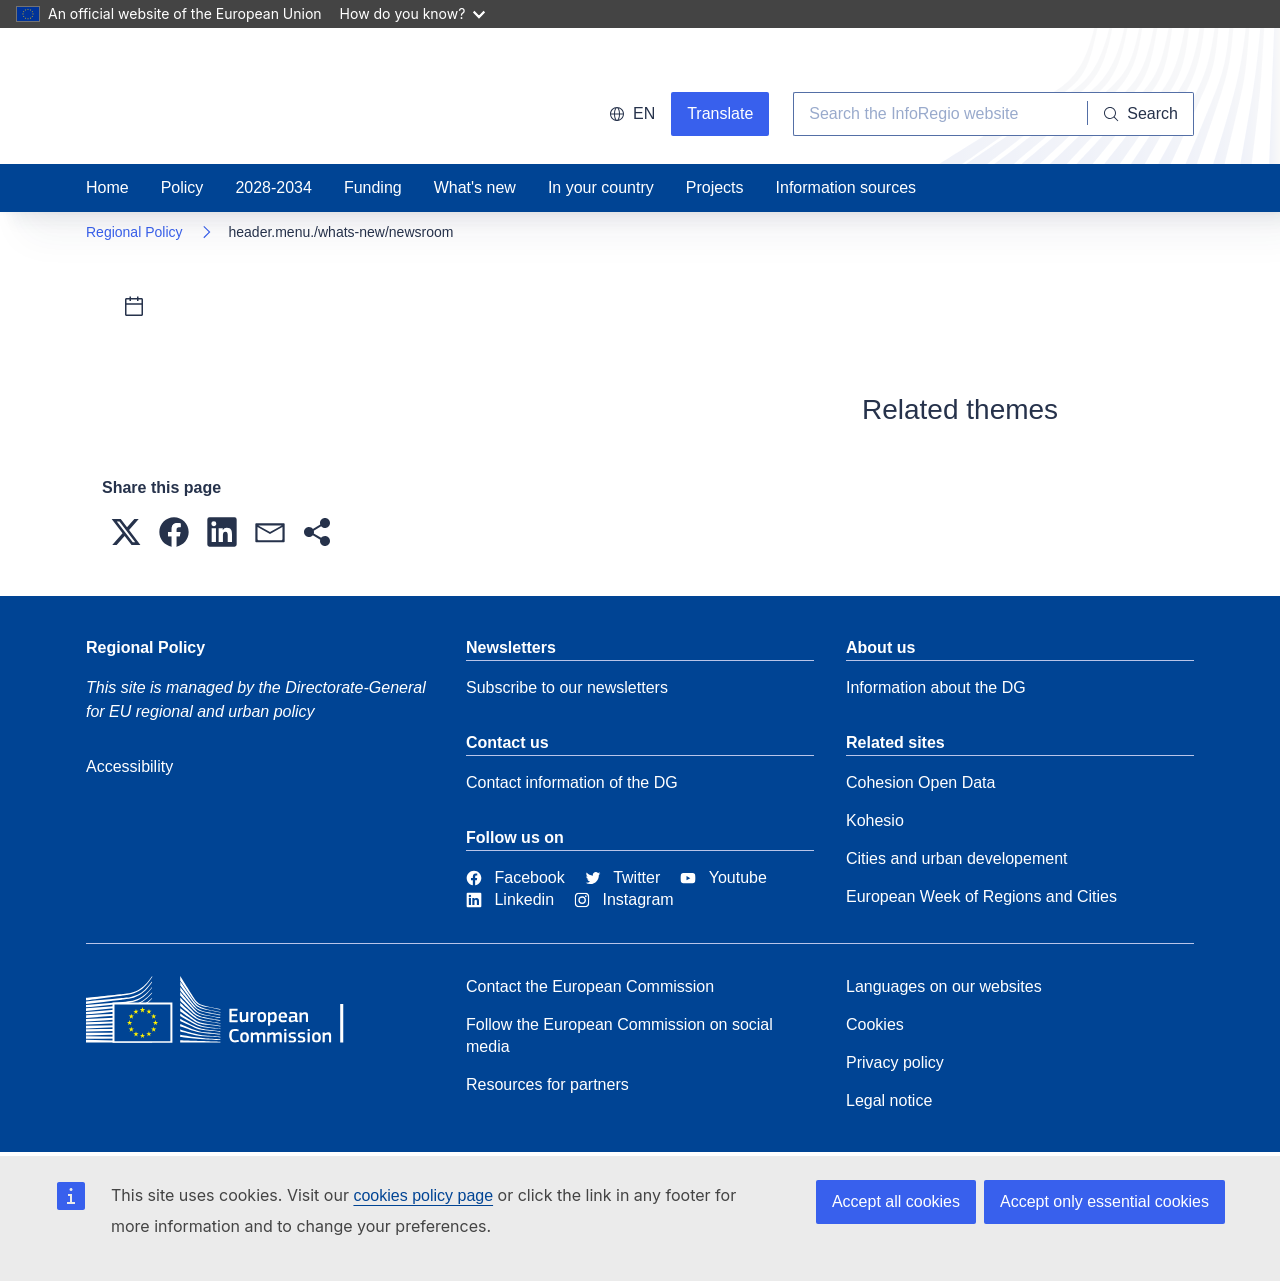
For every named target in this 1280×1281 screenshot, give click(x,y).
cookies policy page (423, 1195)
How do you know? (413, 13)
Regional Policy (134, 232)
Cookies (875, 1024)
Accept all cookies (896, 1201)
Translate (720, 113)
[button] (126, 532)
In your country (601, 187)
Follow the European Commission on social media (619, 1035)
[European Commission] (231, 1015)
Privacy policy (895, 1062)
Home (107, 187)
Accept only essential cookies (1104, 1201)
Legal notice (889, 1100)
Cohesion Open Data (920, 782)
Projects (715, 187)
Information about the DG (936, 687)
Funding (373, 187)
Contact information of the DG (572, 782)
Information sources (846, 187)
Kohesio (875, 820)
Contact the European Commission (590, 986)
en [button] (632, 113)
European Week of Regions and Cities (981, 896)
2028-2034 (273, 187)
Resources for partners (547, 1084)
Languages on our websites (944, 986)
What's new (475, 187)
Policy (182, 187)
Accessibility (129, 766)
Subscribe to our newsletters (567, 687)
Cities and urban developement (956, 858)
